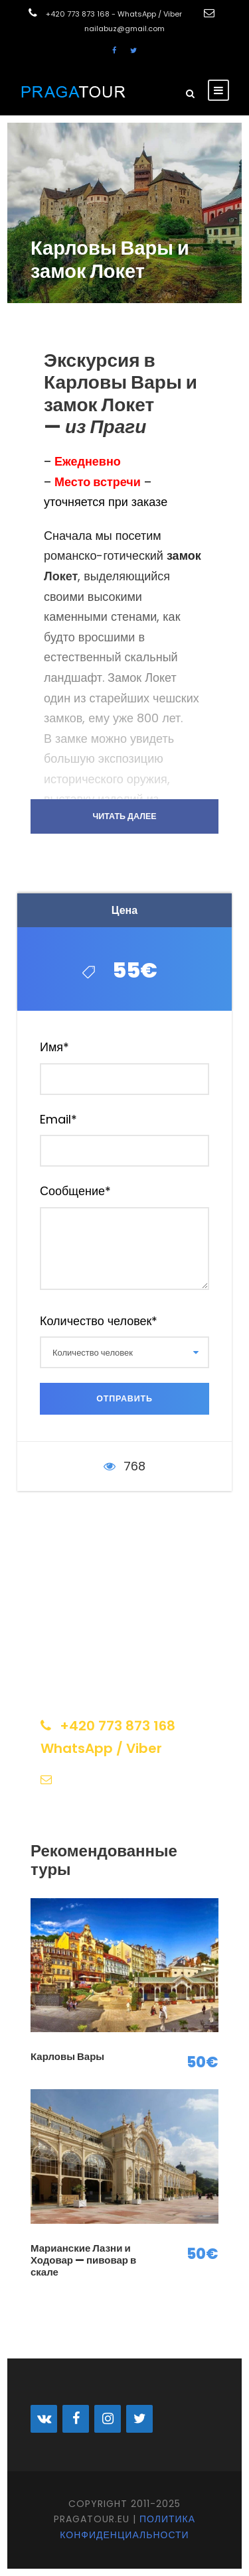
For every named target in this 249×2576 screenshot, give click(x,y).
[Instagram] (107, 2419)
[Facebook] (75, 2419)
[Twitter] (139, 2419)
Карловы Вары (67, 2056)
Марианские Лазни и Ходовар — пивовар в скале (83, 2260)
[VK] (44, 2419)
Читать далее (124, 816)
